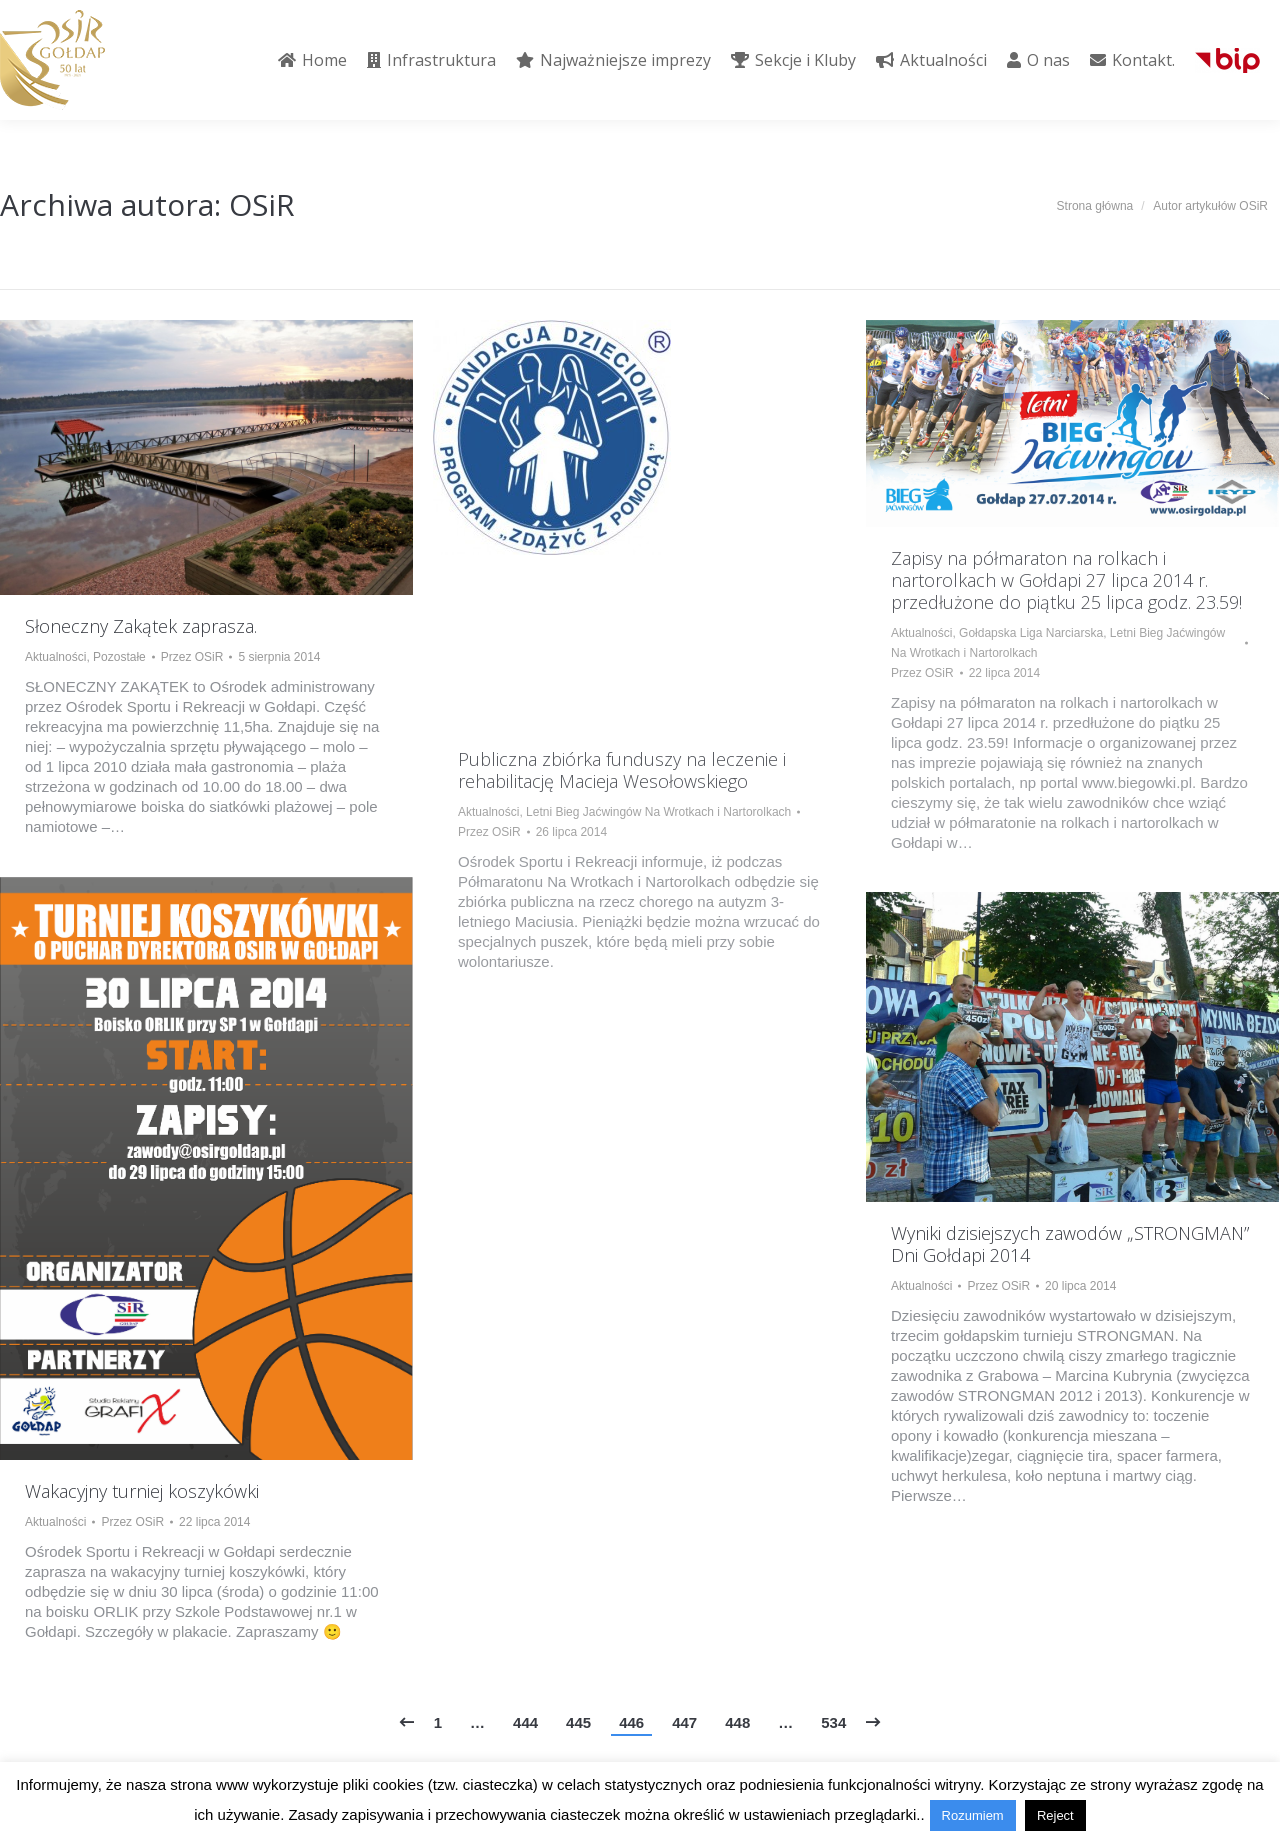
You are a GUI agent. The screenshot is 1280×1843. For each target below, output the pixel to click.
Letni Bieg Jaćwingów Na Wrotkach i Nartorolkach (658, 812)
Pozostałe (119, 657)
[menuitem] (312, 60)
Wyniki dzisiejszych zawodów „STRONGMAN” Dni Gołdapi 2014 (1070, 1244)
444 (525, 1722)
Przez (192, 657)
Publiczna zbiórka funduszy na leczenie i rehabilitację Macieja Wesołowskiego (622, 770)
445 (578, 1722)
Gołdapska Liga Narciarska (1031, 633)
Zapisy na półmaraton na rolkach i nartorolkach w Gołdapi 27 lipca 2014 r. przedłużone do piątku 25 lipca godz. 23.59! (1066, 580)
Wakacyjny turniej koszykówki (142, 1491)
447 (684, 1722)
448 (737, 1722)
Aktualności (55, 657)
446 (631, 1722)
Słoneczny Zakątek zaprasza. (141, 626)
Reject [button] (1055, 1815)
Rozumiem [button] (973, 1815)
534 (833, 1722)
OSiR (262, 204)
